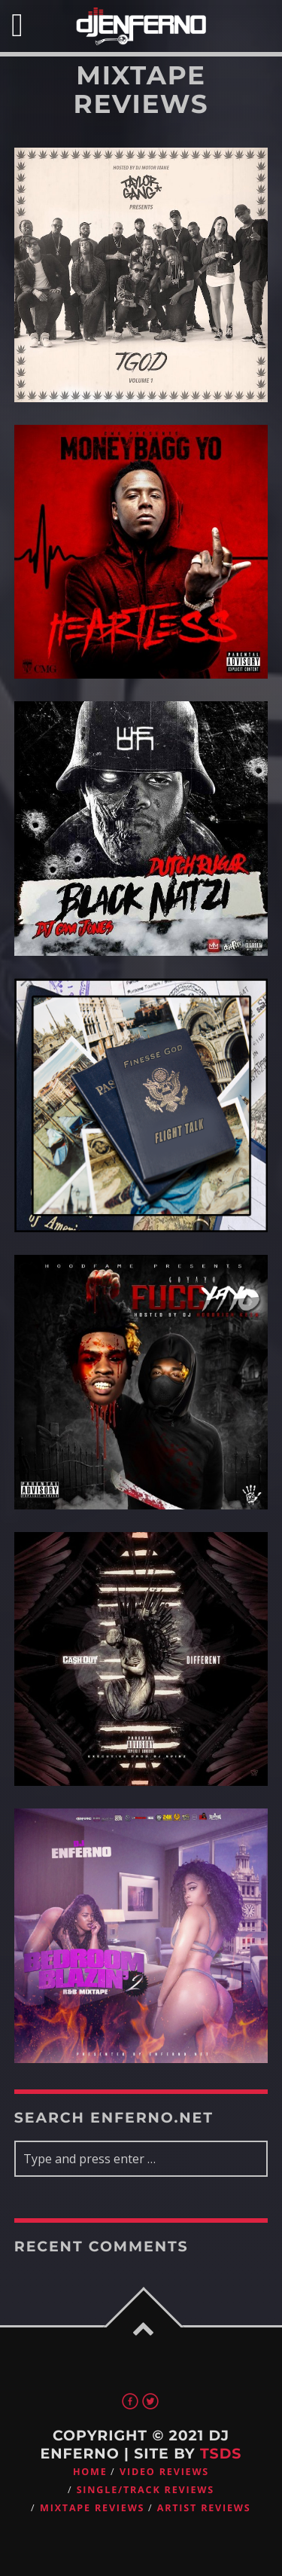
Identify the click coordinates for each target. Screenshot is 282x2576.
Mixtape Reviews (92, 2507)
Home (90, 2471)
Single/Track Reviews (145, 2489)
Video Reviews (164, 2471)
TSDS (220, 2453)
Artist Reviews (204, 2507)
